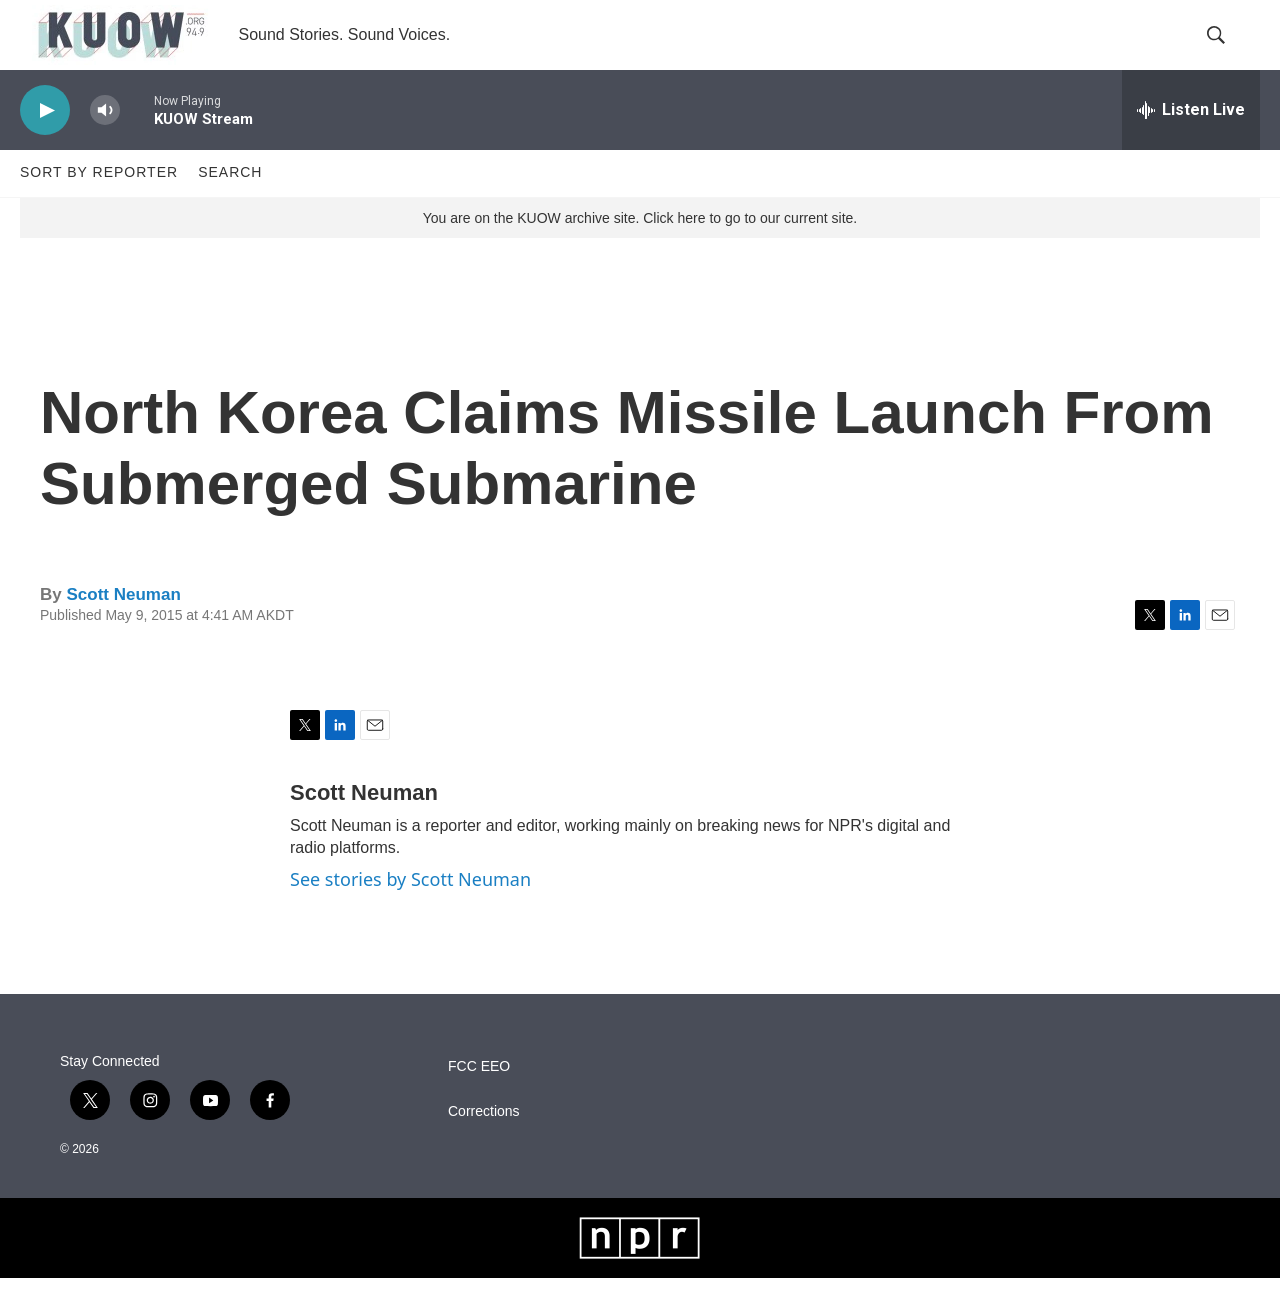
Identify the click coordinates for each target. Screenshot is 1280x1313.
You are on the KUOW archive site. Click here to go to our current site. (640, 253)
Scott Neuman (123, 629)
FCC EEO (479, 1101)
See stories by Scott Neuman (410, 914)
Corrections (484, 1146)
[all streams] (1191, 145)
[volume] (105, 145)
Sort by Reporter (99, 208)
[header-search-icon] (1228, 53)
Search (230, 208)
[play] (45, 145)
